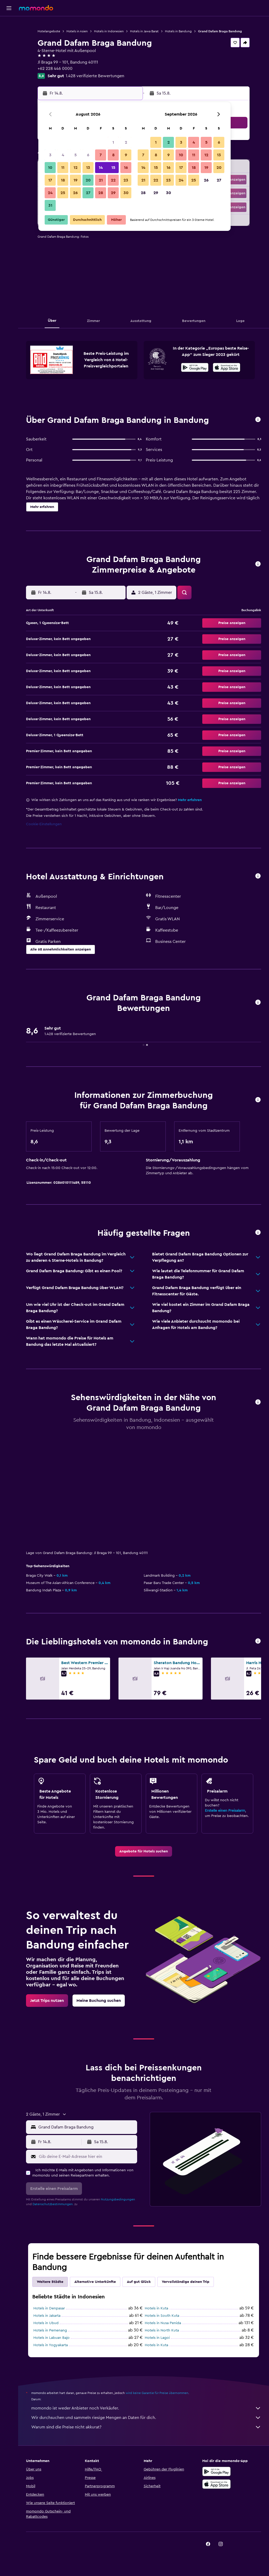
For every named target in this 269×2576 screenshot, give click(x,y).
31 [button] (50, 205)
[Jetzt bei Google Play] (195, 368)
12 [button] (75, 167)
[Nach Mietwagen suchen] (9, 46)
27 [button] (88, 193)
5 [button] (75, 155)
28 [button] (100, 193)
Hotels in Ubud (46, 2323)
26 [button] (75, 193)
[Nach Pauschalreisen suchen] (9, 57)
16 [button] (126, 167)
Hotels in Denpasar (49, 2308)
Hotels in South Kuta (162, 2316)
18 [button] (63, 180)
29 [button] (113, 193)
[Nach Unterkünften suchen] (9, 35)
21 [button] (101, 180)
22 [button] (113, 180)
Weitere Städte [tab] (50, 2282)
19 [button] (75, 180)
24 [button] (50, 193)
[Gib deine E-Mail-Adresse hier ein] (87, 2156)
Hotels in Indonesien (109, 31)
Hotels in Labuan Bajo (51, 2338)
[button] (9, 8)
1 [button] (113, 142)
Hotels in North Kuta (162, 2330)
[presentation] (226, 367)
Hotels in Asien (77, 31)
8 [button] (113, 155)
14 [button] (101, 167)
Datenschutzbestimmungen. (53, 2204)
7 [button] (101, 155)
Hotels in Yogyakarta (50, 2345)
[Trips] (9, 72)
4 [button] (63, 155)
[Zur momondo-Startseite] (36, 8)
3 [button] (50, 155)
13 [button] (88, 167)
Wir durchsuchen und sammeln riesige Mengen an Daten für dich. (146, 2417)
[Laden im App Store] (226, 368)
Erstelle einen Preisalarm (225, 1810)
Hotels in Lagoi (157, 2338)
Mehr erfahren (190, 800)
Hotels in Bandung (178, 31)
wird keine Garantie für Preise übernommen (157, 2393)
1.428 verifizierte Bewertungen (95, 76)
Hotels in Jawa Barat (144, 31)
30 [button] (125, 193)
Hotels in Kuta (156, 2308)
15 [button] (113, 167)
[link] (143, 1851)
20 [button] (88, 180)
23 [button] (125, 180)
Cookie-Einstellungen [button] (44, 824)
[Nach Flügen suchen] (9, 24)
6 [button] (88, 155)
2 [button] (126, 142)
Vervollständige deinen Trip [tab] (185, 2282)
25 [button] (62, 193)
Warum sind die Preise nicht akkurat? (146, 2427)
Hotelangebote (49, 31)
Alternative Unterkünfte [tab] (95, 2282)
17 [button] (50, 180)
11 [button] (62, 167)
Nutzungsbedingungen (118, 2199)
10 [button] (50, 167)
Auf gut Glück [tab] (139, 2282)
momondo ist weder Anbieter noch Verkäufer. (146, 2408)
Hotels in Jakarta (46, 2316)
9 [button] (126, 155)
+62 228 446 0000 (55, 68)
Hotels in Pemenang (50, 2330)
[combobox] (86, 2127)
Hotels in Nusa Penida (163, 2323)
